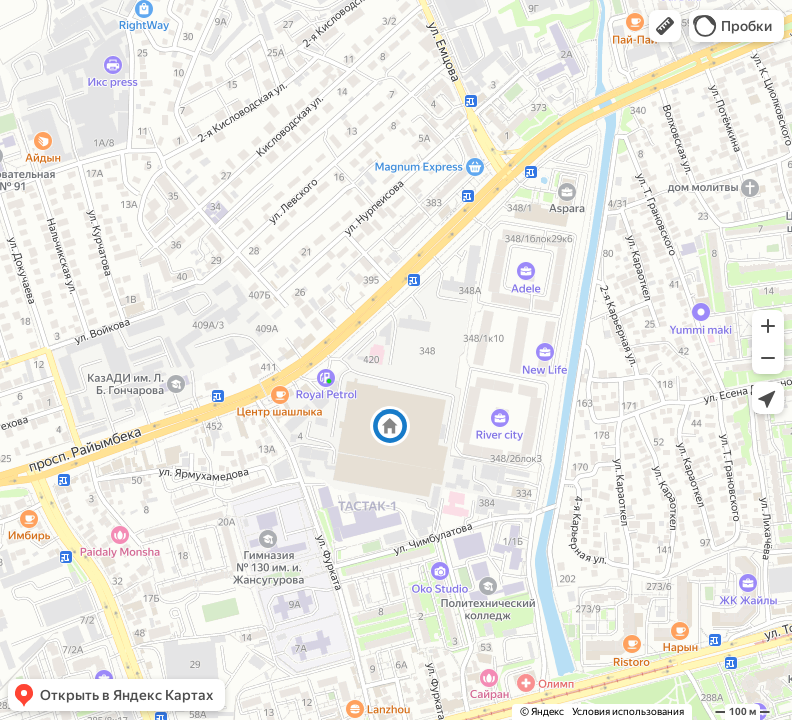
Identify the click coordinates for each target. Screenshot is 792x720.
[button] (665, 26)
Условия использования (628, 711)
